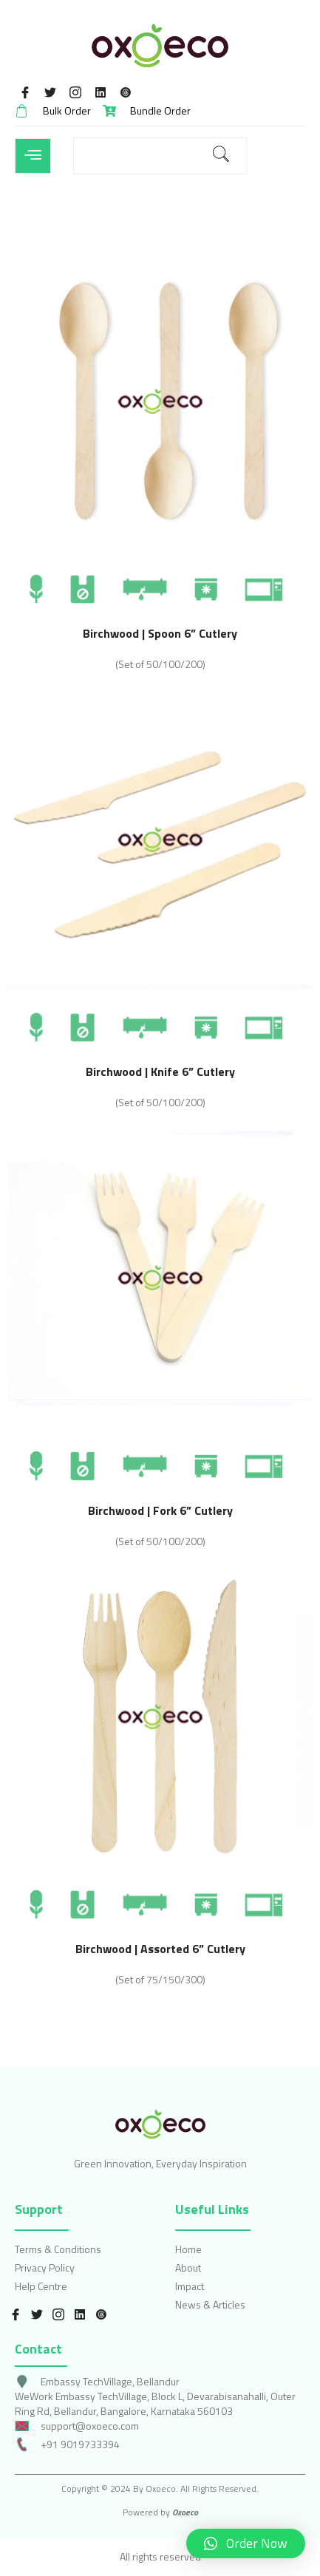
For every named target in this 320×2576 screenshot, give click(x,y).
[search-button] (221, 155)
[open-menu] (33, 156)
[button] (245, 2543)
